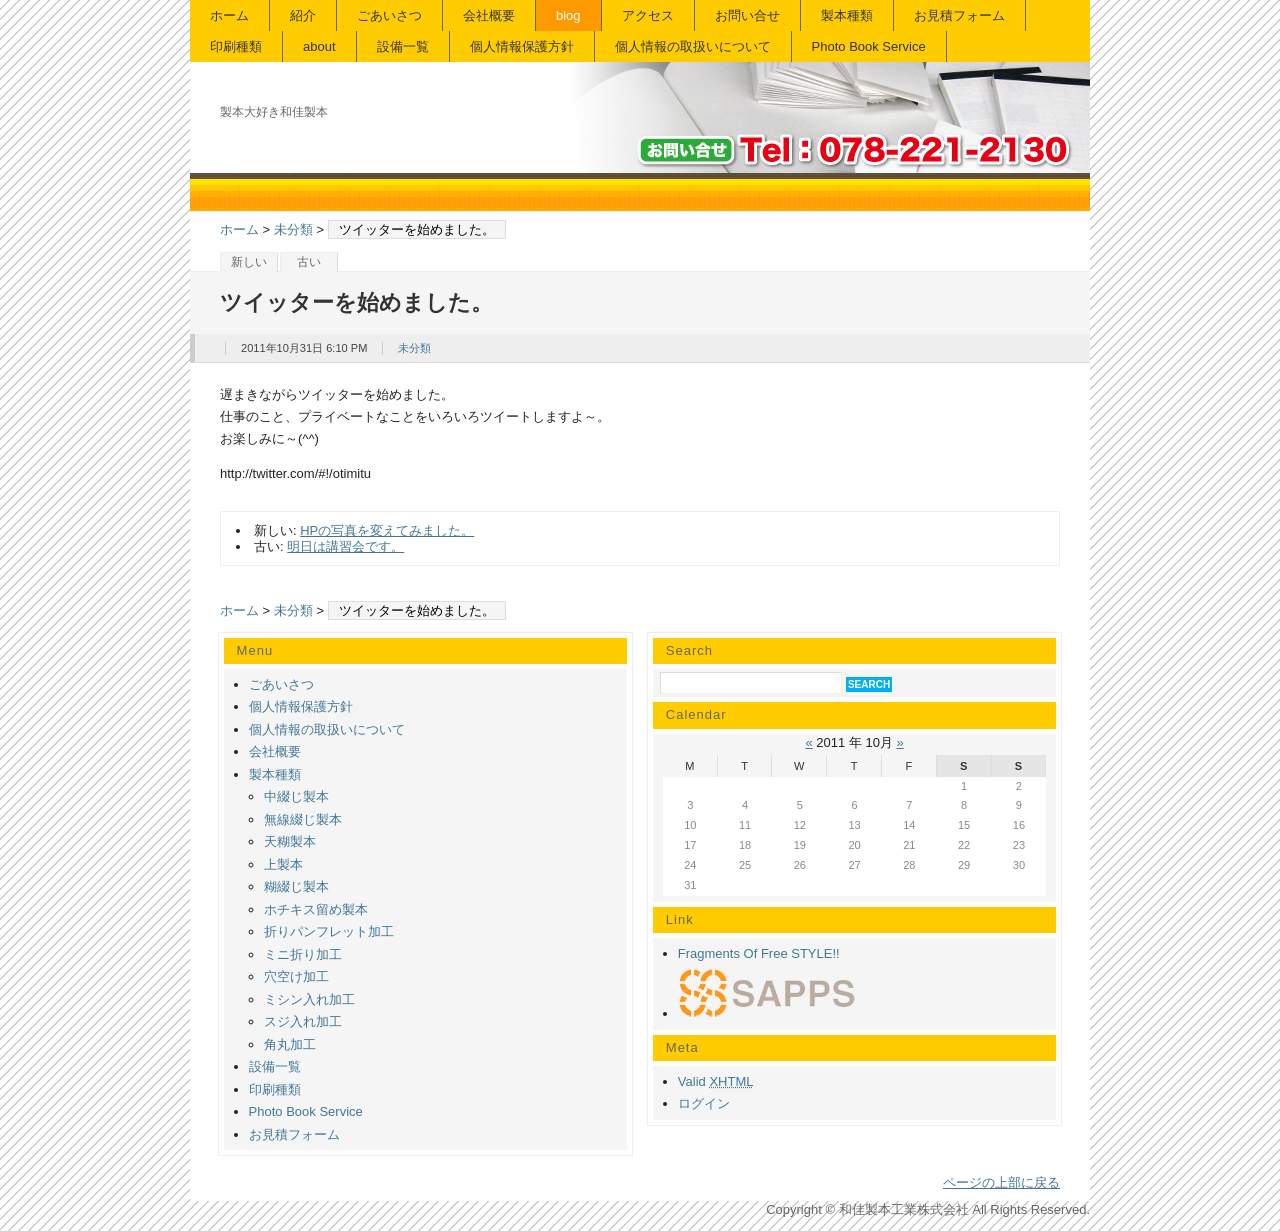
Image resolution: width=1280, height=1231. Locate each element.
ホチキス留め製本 (316, 909)
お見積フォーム (959, 15)
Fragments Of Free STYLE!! (759, 953)
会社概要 (489, 15)
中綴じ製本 (296, 796)
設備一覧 (403, 46)
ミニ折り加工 (303, 954)
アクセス (648, 15)
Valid (716, 1081)
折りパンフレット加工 (329, 931)
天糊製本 (290, 841)
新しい (249, 262)
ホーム (229, 15)
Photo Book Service (869, 46)
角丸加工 (290, 1044)
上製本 (283, 864)
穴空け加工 (296, 976)
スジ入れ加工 (303, 1021)
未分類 (293, 229)
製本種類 (847, 15)
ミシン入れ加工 (309, 999)
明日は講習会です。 (345, 546)
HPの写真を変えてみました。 (387, 530)
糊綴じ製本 (296, 886)
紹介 (303, 15)
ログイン (704, 1103)
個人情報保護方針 (522, 46)
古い (309, 262)
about (319, 46)
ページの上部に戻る (1001, 1182)
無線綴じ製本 (303, 819)
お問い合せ (747, 15)
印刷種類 (236, 46)
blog (568, 15)
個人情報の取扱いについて (693, 46)
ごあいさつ (389, 15)
